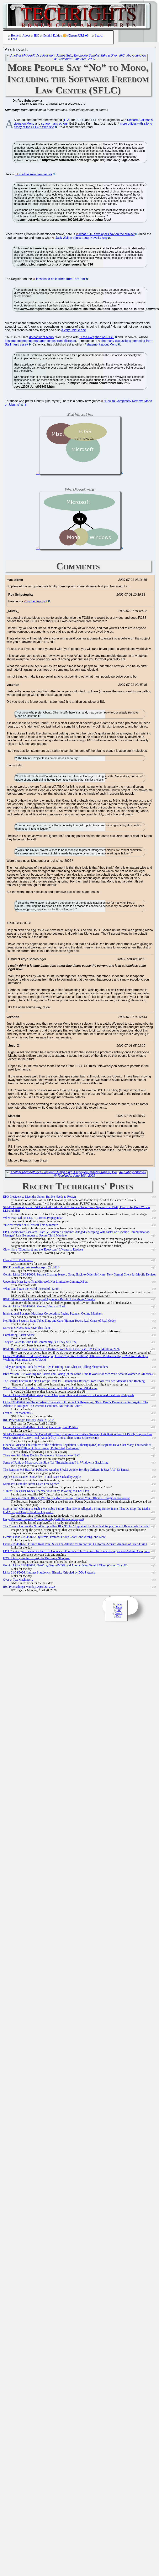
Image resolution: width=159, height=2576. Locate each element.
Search (99, 35)
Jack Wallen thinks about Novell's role (81, 238)
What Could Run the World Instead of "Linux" (32, 1289)
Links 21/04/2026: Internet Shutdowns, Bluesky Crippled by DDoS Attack (49, 1573)
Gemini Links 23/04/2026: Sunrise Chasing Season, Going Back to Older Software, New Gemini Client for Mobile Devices (79, 1275)
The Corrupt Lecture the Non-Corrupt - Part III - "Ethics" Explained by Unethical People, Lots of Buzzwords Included (76, 1527)
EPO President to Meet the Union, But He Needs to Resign (39, 1197)
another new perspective (35, 175)
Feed (14, 39)
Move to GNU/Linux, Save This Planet (27, 1328)
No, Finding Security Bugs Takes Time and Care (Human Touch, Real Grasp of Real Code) (59, 1321)
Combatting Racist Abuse (19, 1335)
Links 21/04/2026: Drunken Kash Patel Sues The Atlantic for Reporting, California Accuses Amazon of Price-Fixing (75, 1545)
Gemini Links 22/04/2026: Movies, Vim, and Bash (34, 1307)
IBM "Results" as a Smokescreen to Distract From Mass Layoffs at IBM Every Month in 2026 (61, 1350)
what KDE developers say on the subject (107, 235)
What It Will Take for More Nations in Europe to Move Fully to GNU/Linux (50, 1389)
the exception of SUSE (98, 338)
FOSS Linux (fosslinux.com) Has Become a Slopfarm (36, 1559)
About (26, 35)
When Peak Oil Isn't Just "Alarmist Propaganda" (33, 1218)
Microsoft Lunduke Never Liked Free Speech (31, 1484)
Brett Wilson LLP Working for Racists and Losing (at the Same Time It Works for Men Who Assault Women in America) (78, 1374)
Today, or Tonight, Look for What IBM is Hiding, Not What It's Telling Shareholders (55, 1367)
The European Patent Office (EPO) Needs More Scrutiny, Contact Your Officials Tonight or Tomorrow (66, 1499)
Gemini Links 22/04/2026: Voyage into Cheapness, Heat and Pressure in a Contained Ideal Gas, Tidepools (68, 1396)
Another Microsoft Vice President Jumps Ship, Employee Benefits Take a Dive (63, 56)
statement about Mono (102, 345)
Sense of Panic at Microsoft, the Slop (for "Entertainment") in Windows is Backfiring (56, 1463)
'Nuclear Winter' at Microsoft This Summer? (30, 1225)
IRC (36, 35)
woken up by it (37, 602)
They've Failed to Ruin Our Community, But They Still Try (39, 1343)
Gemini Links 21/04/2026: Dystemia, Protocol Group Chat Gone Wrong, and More (54, 1537)
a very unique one (73, 331)
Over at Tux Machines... (18, 1261)
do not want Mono (41, 338)
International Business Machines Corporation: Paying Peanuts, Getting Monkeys (53, 1314)
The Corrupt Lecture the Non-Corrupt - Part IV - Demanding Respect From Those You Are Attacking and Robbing (74, 1382)
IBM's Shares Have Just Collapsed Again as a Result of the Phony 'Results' (49, 1300)
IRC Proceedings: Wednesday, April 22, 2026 (31, 1268)
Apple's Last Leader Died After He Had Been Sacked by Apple (42, 1477)
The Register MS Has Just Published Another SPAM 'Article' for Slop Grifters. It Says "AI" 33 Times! (66, 1470)
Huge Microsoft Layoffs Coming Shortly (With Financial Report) (43, 1520)
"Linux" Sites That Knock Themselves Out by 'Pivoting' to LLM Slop (46, 1492)
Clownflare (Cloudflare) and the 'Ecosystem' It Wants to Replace (43, 1250)
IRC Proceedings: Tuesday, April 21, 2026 (29, 1421)
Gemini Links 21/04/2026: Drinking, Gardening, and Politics (40, 1428)
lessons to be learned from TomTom (60, 279)
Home (15, 35)
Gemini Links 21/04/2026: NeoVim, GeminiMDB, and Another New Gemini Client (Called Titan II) (65, 1566)
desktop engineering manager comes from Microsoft (40, 341)
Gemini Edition (52, 35)
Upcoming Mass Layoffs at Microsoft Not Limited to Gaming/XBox (45, 1282)
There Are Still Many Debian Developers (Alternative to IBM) (41, 1456)
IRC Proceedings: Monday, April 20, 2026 (29, 1587)
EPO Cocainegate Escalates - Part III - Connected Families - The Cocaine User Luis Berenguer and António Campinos (76, 1552)
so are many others (54, 124)
